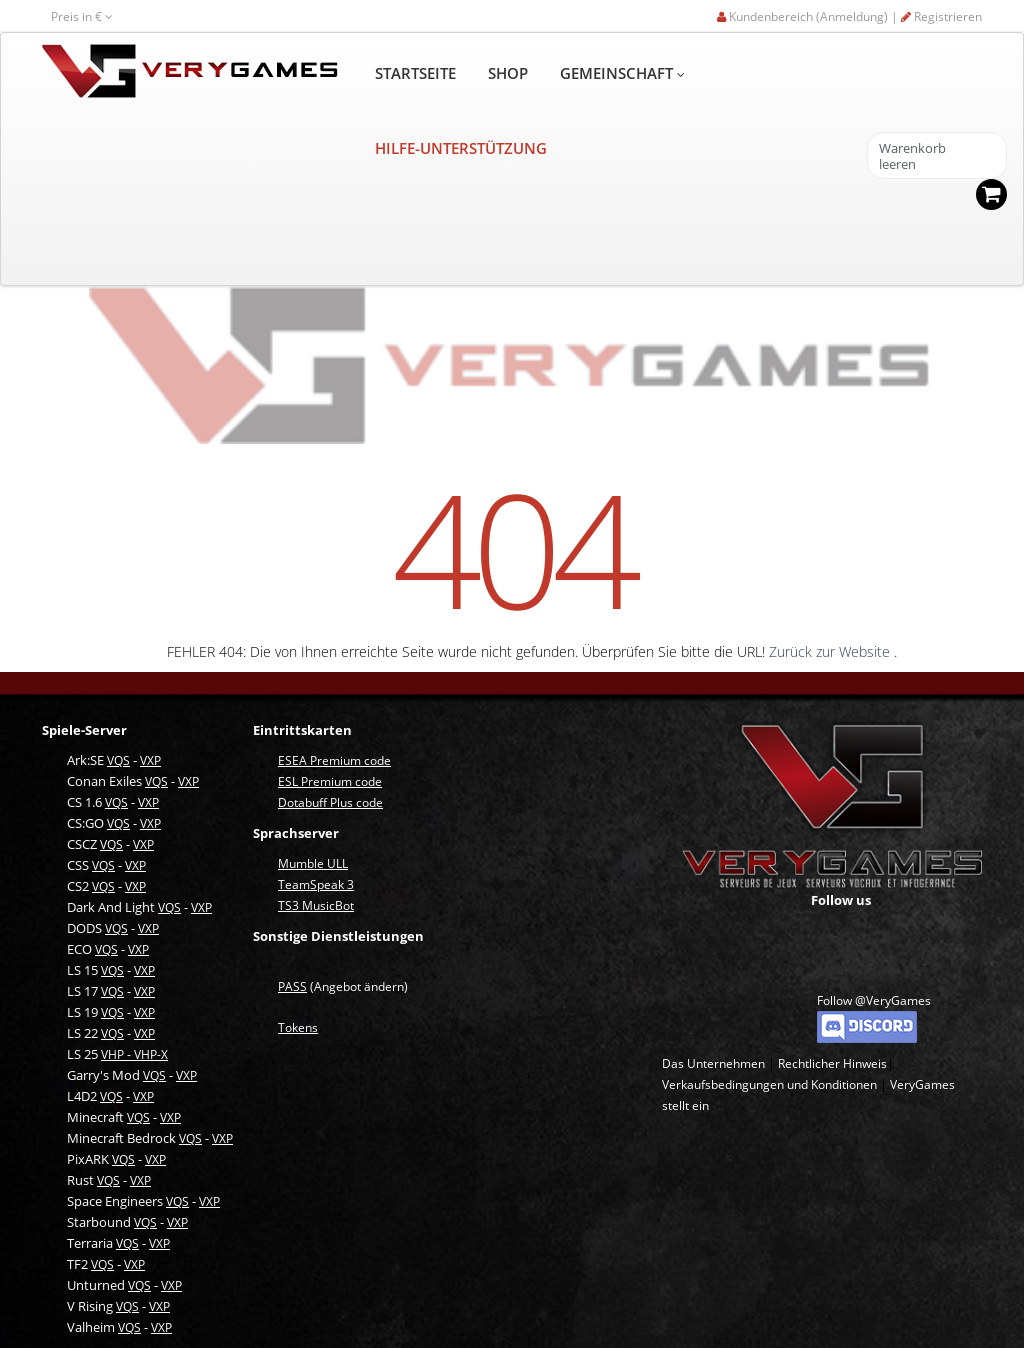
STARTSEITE (415, 73)
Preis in (82, 16)
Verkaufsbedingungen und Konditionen (769, 1084)
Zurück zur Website (831, 651)
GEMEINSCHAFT (622, 73)
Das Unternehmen (713, 1063)
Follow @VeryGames (874, 1000)
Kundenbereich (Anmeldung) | (809, 16)
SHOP (508, 73)
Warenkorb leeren (912, 156)
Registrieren (941, 16)
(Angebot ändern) (343, 986)
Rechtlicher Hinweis (832, 1063)
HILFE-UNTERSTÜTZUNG (461, 148)
